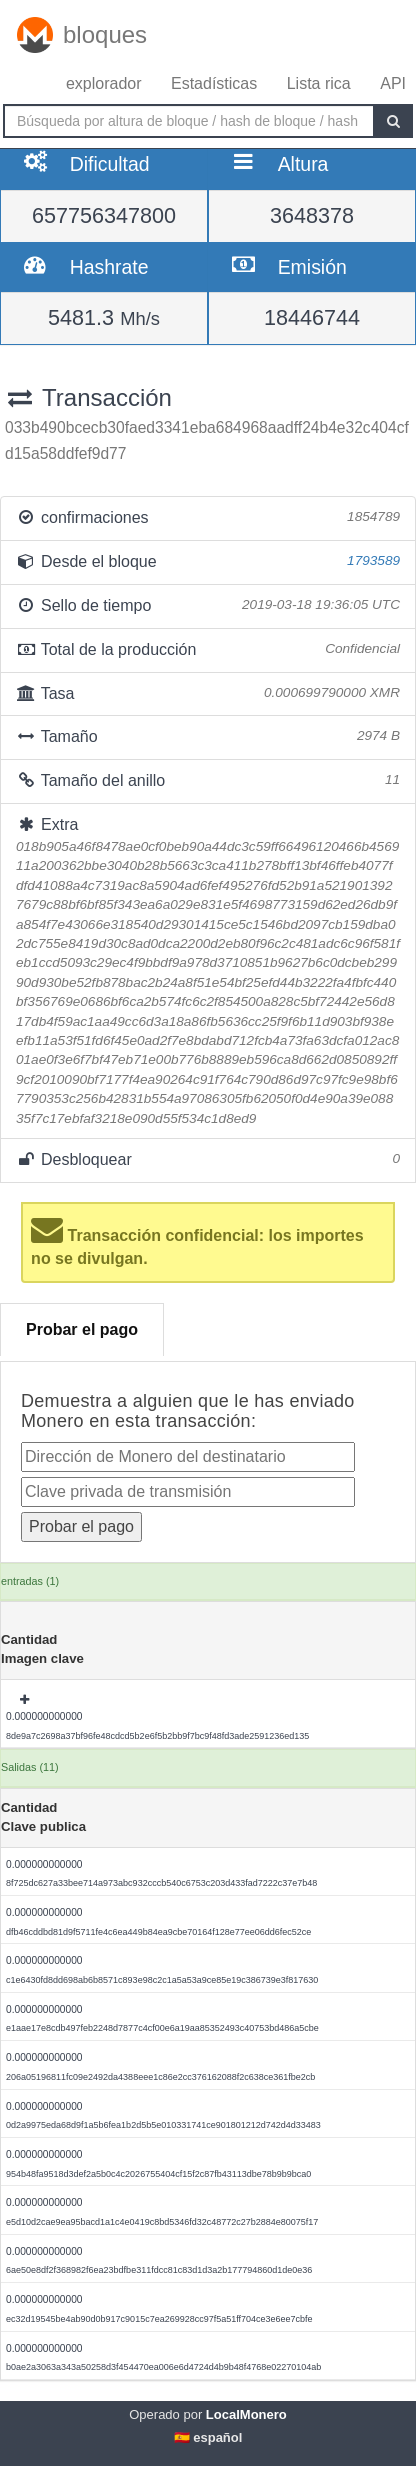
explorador (104, 83)
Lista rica (319, 83)
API (393, 83)
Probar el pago (82, 1329)
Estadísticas (214, 83)
